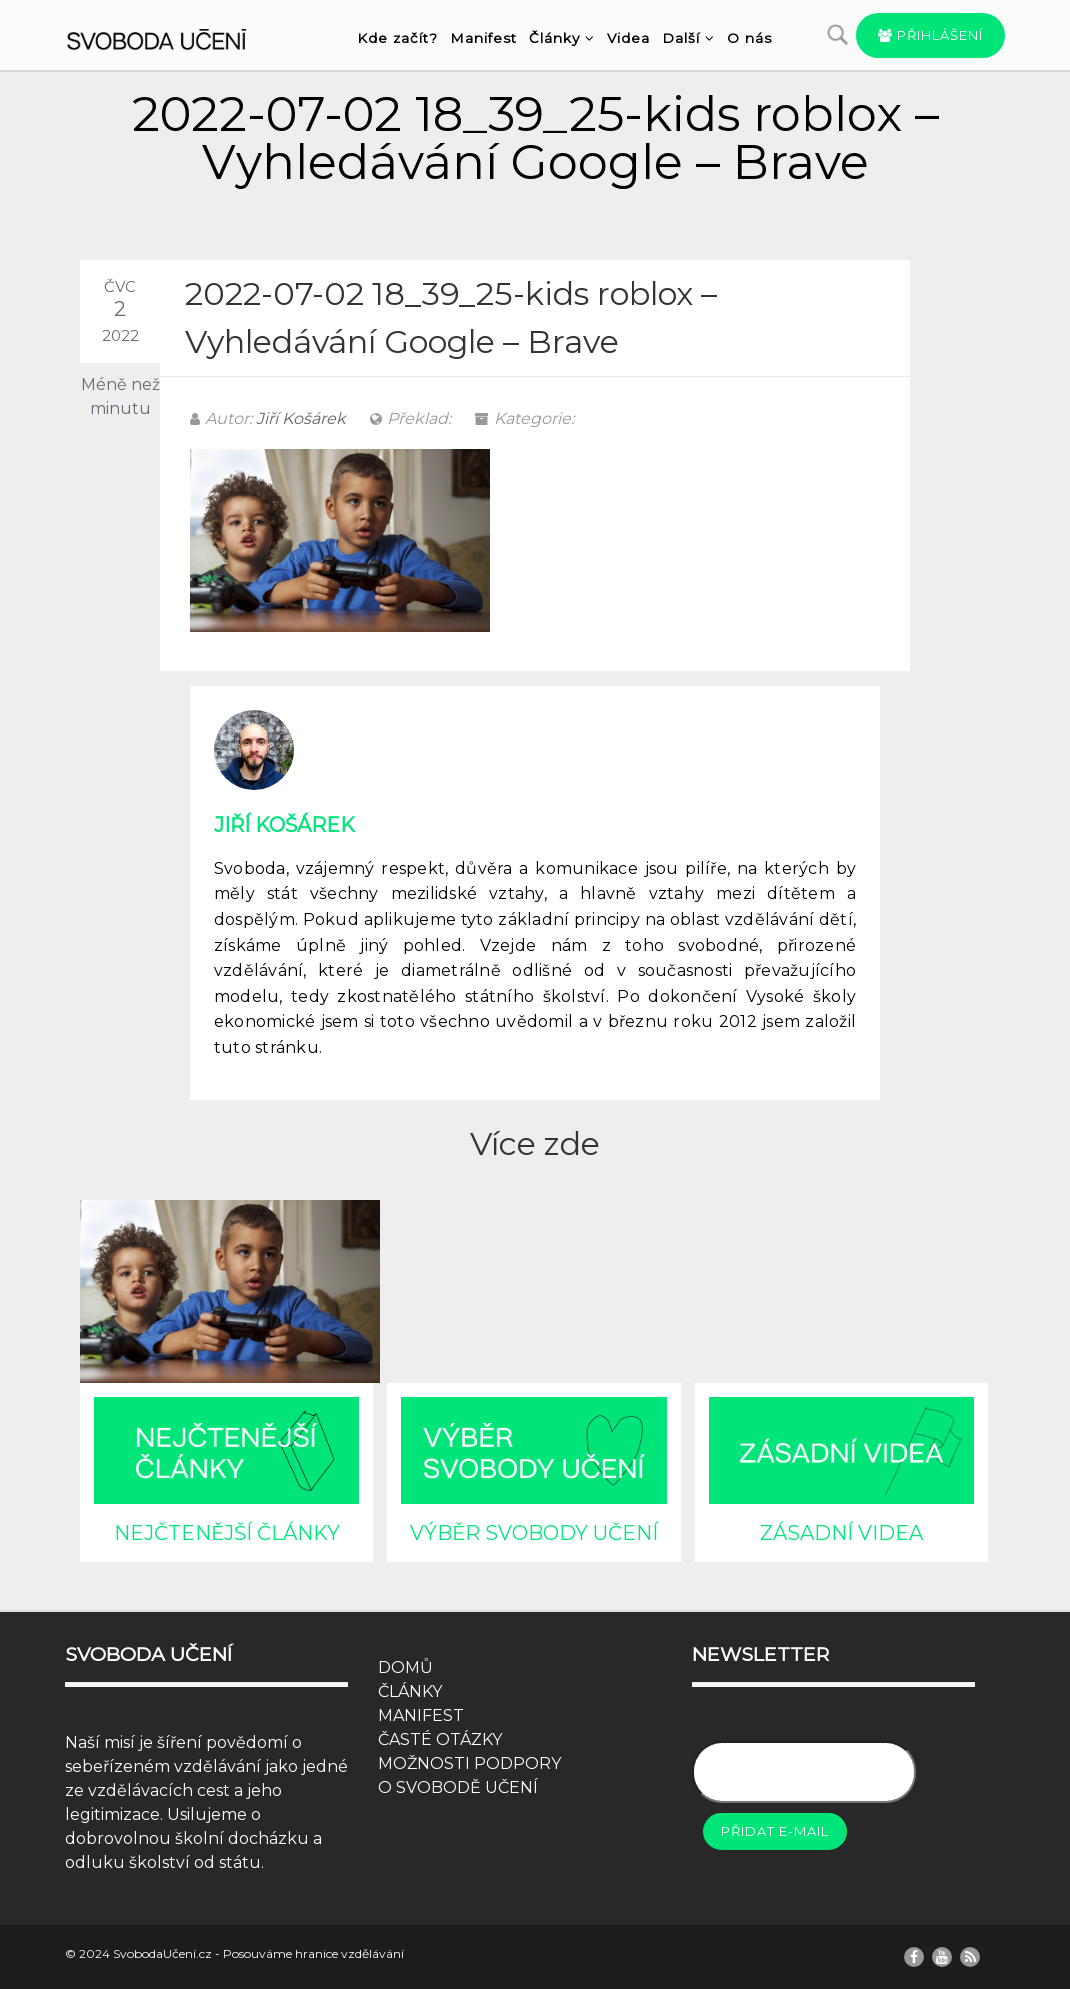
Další (688, 38)
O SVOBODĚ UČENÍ (458, 1787)
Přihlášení (930, 35)
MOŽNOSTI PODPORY (469, 1763)
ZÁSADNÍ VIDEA (841, 1533)
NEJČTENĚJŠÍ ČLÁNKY (227, 1533)
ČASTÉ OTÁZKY (440, 1739)
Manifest (483, 38)
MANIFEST (421, 1715)
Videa (628, 38)
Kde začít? (397, 38)
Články (562, 38)
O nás (749, 38)
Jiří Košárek (301, 418)
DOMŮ (405, 1667)
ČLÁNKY (410, 1691)
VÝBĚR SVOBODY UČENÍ (534, 1533)
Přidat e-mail (775, 1831)
